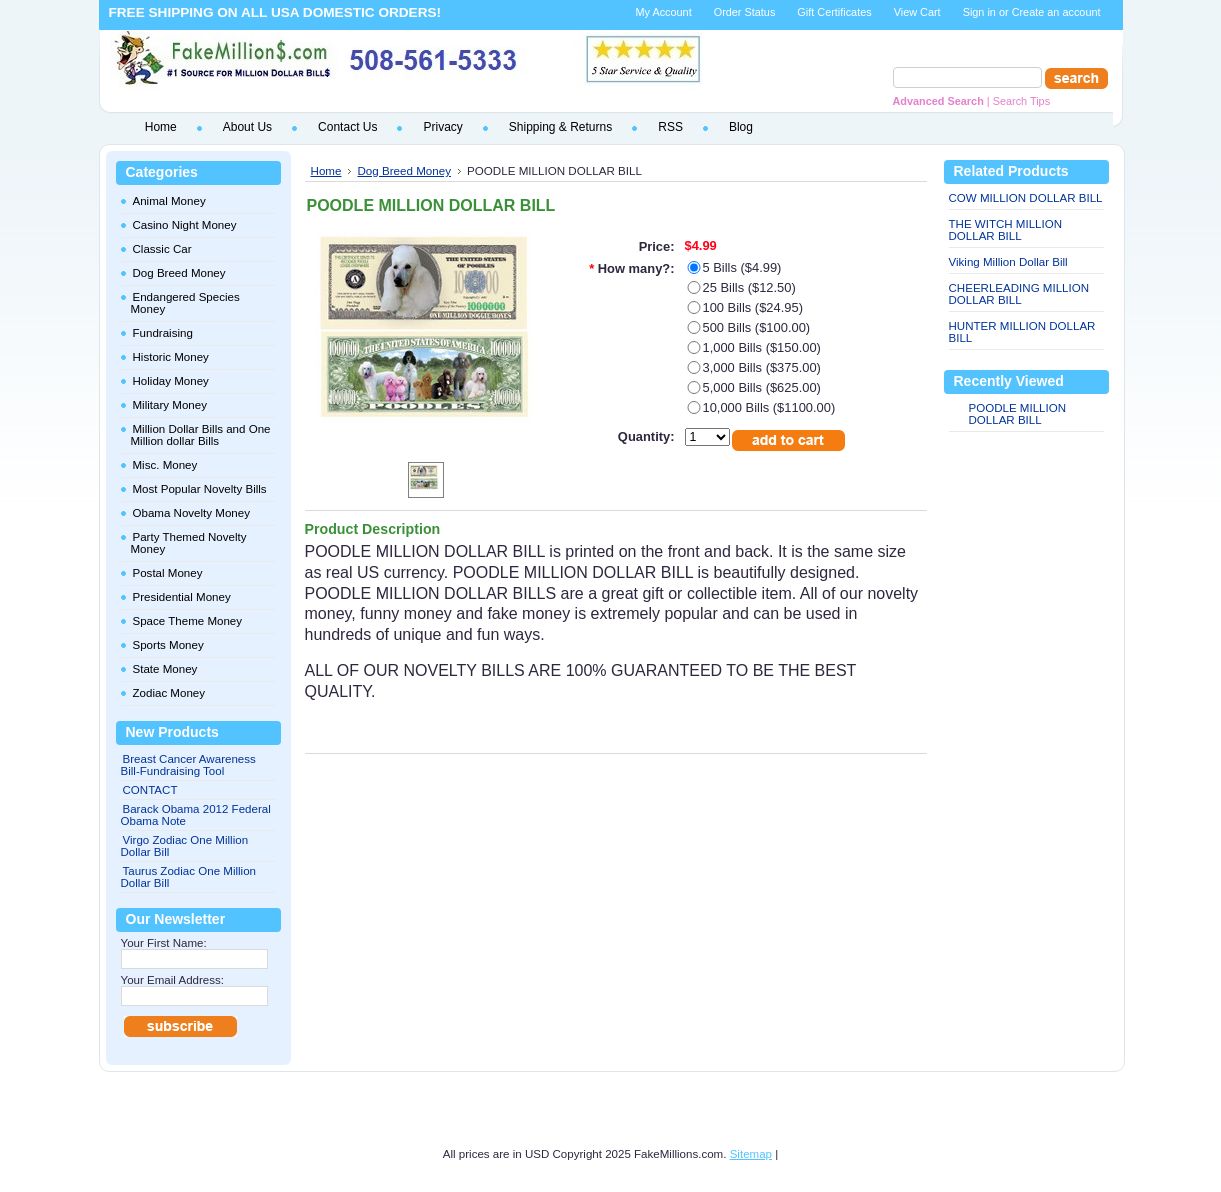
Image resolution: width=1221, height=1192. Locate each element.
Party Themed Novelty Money (189, 543)
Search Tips (1021, 101)
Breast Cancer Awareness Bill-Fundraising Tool (188, 765)
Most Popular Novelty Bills (200, 489)
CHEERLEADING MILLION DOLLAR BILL (1019, 294)
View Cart (917, 12)
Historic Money (171, 357)
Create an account (1056, 12)
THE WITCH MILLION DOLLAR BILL (1006, 230)
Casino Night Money (185, 225)
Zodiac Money (169, 693)
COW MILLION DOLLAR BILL (1026, 198)
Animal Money (169, 201)
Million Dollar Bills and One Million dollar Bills (201, 435)
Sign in (979, 12)
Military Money (170, 405)
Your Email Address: (173, 980)
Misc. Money (165, 465)
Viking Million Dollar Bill (1008, 262)
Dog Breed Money (179, 273)
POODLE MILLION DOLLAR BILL (1018, 414)
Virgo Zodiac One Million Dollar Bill (185, 846)
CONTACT (150, 790)
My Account (663, 12)
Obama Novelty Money (191, 513)
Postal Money (168, 573)
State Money (165, 669)
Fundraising (163, 333)
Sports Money (168, 645)
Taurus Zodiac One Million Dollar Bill (189, 877)
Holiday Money (171, 381)
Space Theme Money (188, 621)
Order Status (745, 12)
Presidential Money (182, 597)
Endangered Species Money (185, 303)
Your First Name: (164, 943)
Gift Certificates (834, 12)
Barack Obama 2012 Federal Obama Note (196, 815)
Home (326, 170)
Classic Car (162, 249)
